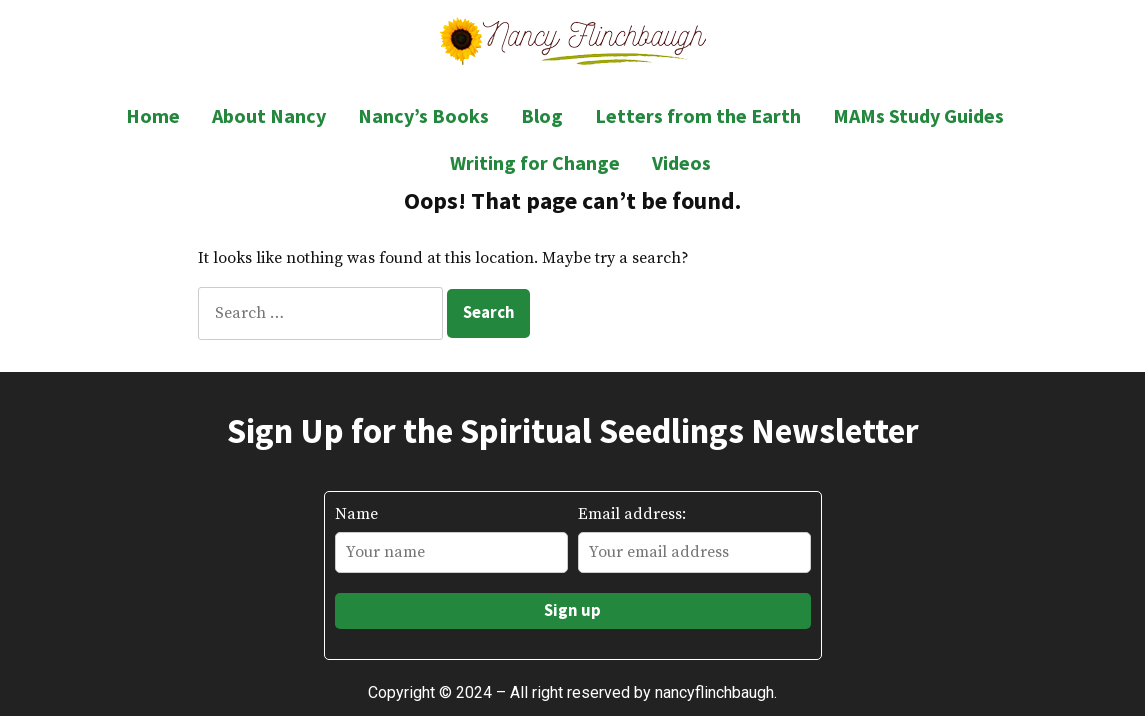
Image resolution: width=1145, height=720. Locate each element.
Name (356, 514)
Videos (681, 162)
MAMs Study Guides (918, 115)
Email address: (632, 514)
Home (153, 115)
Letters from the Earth (698, 115)
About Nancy (269, 115)
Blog (542, 115)
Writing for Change (535, 162)
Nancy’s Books (423, 115)
